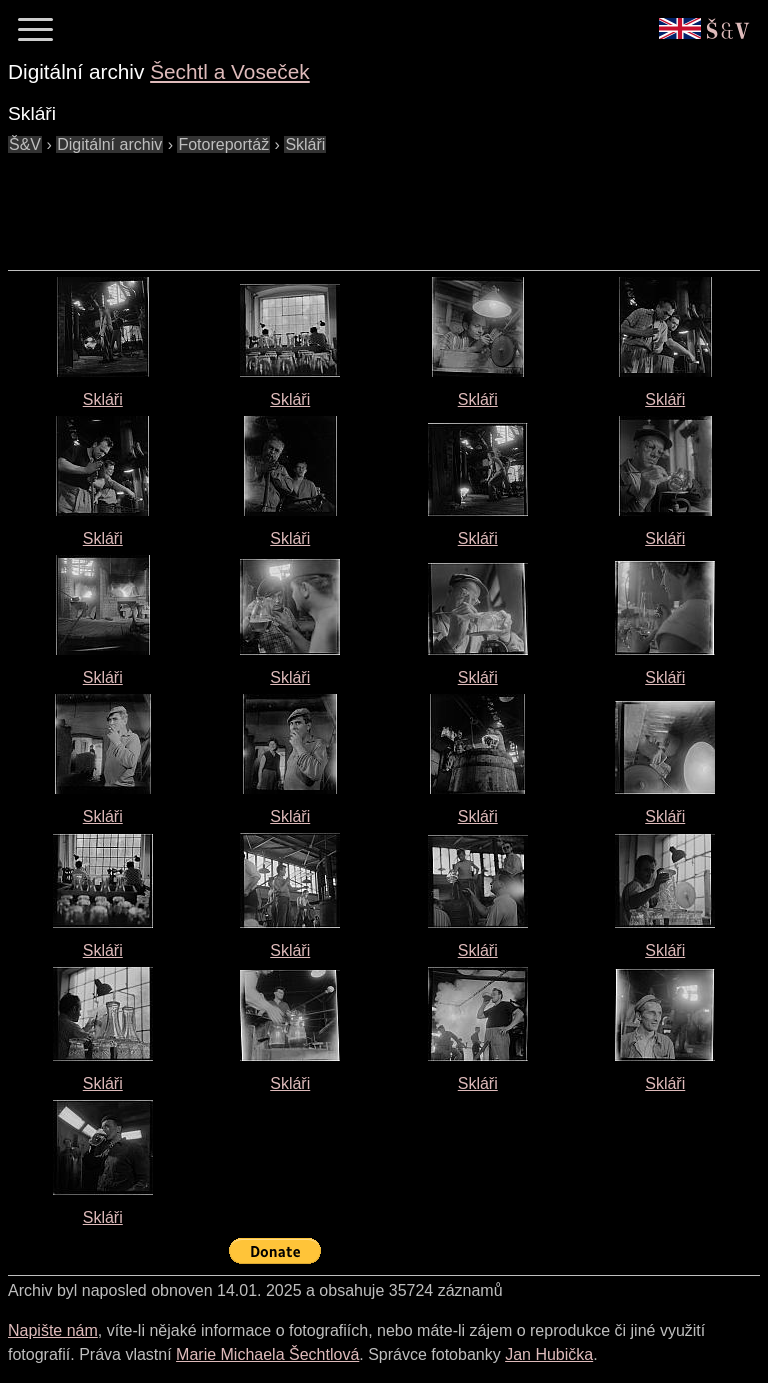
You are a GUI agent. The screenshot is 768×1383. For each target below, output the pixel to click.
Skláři (103, 399)
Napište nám (53, 1330)
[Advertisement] (372, 202)
